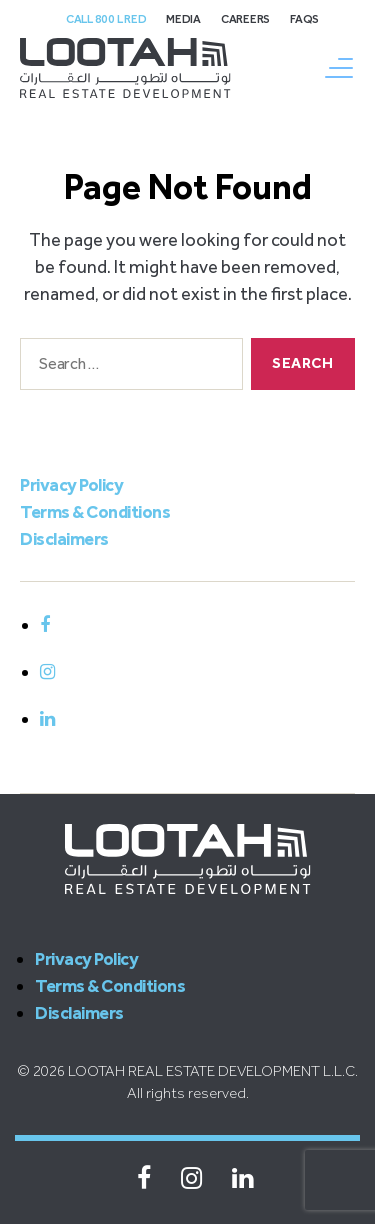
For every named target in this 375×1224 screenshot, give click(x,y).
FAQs (304, 19)
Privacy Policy (71, 485)
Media (183, 19)
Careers (245, 19)
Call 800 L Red (106, 19)
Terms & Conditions (95, 512)
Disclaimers (64, 539)
